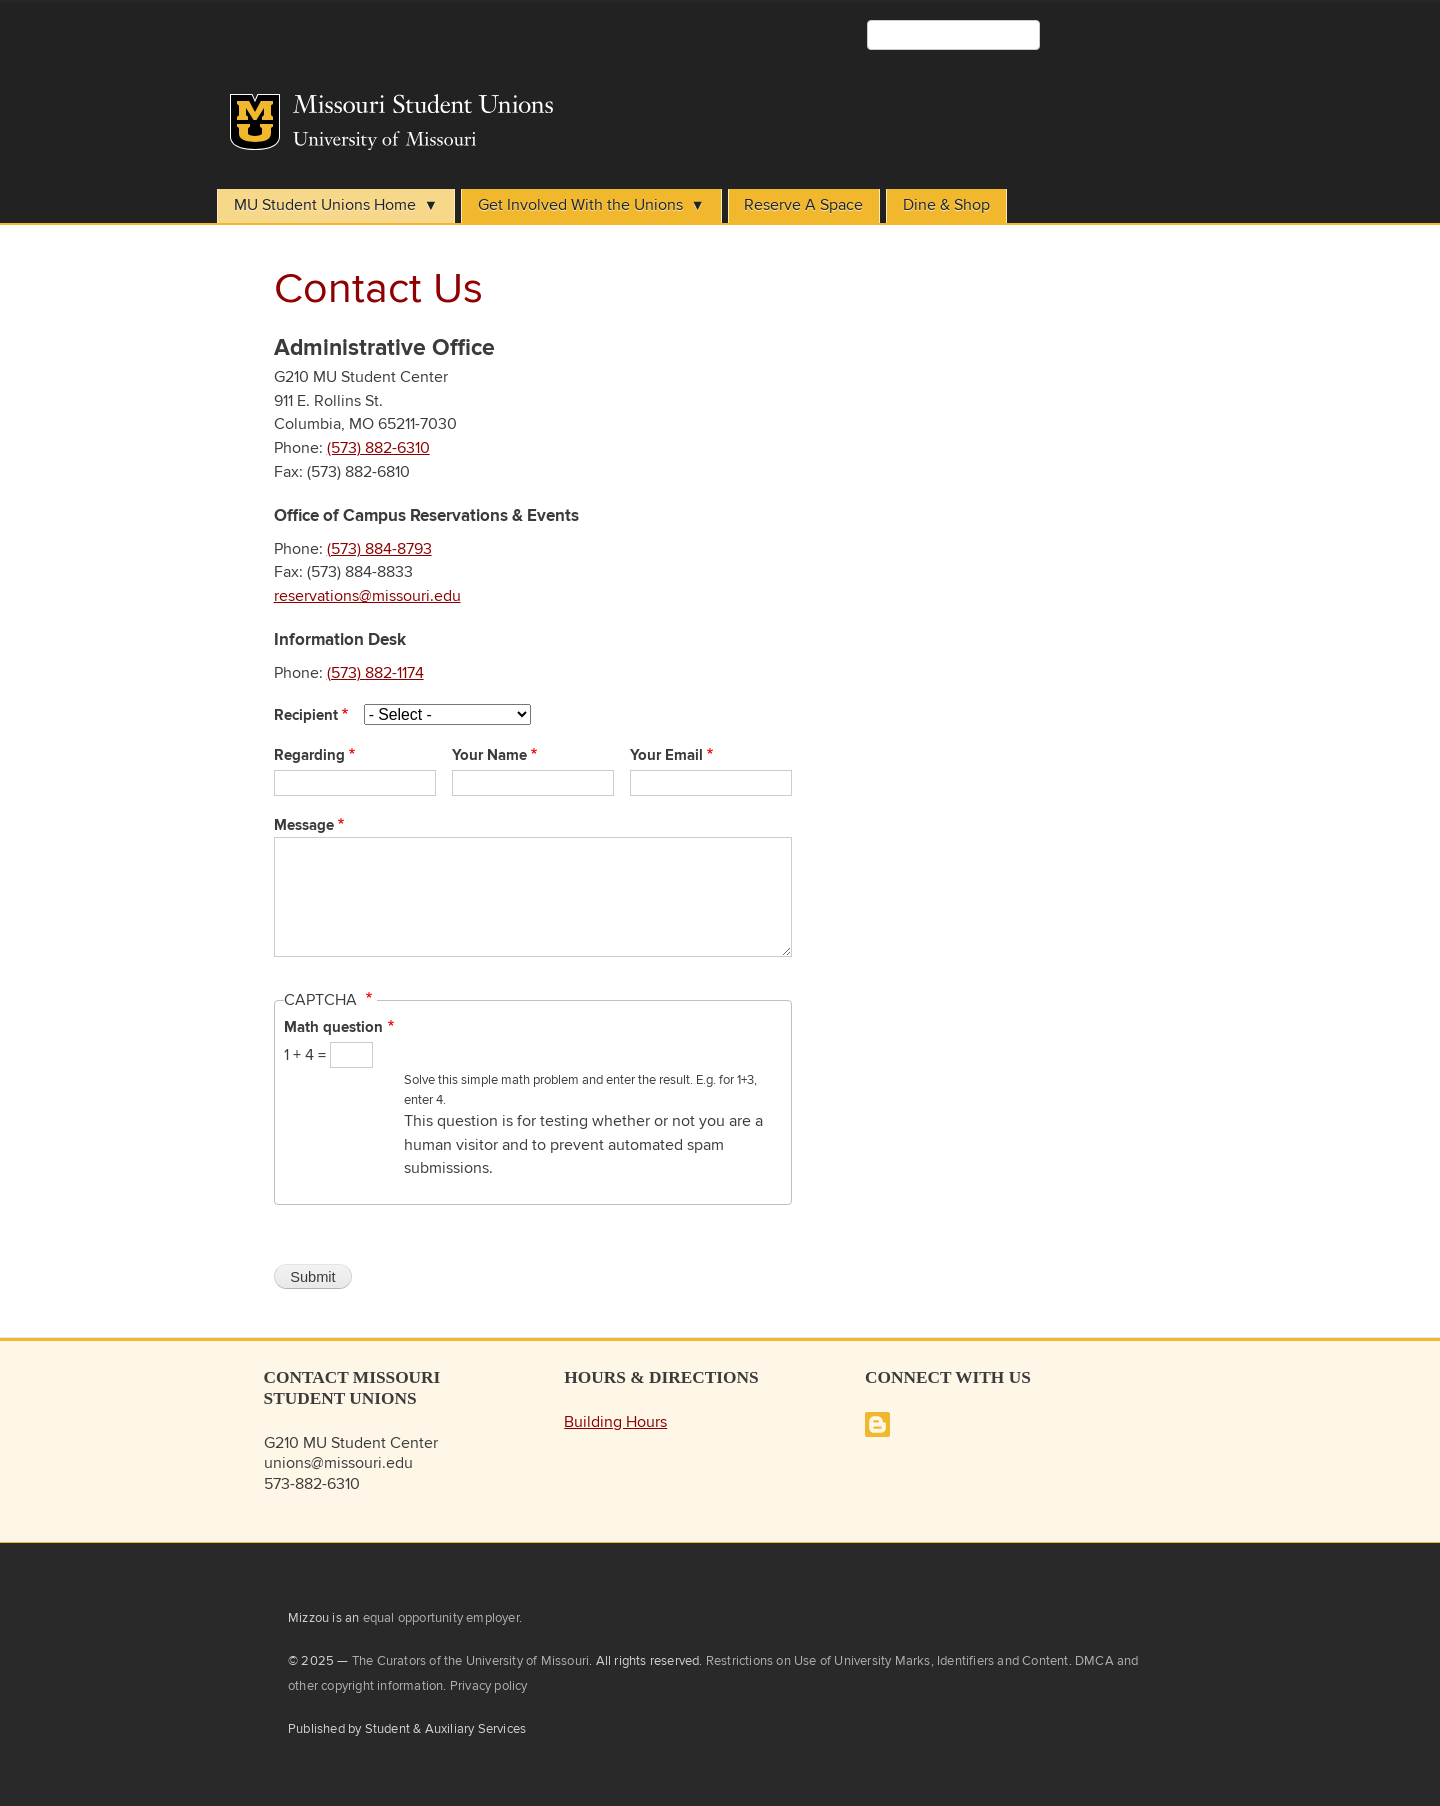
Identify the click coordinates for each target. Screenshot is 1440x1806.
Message (304, 826)
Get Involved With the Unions (580, 205)
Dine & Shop (946, 205)
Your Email (666, 756)
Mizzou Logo (255, 122)
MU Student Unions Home (325, 205)
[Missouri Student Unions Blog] (877, 1432)
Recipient (306, 716)
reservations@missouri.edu (367, 596)
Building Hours (615, 1422)
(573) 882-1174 (375, 673)
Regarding (309, 756)
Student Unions (561, 110)
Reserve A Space (803, 205)
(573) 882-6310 (378, 448)
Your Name (489, 756)
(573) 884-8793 (379, 549)
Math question (333, 1028)
